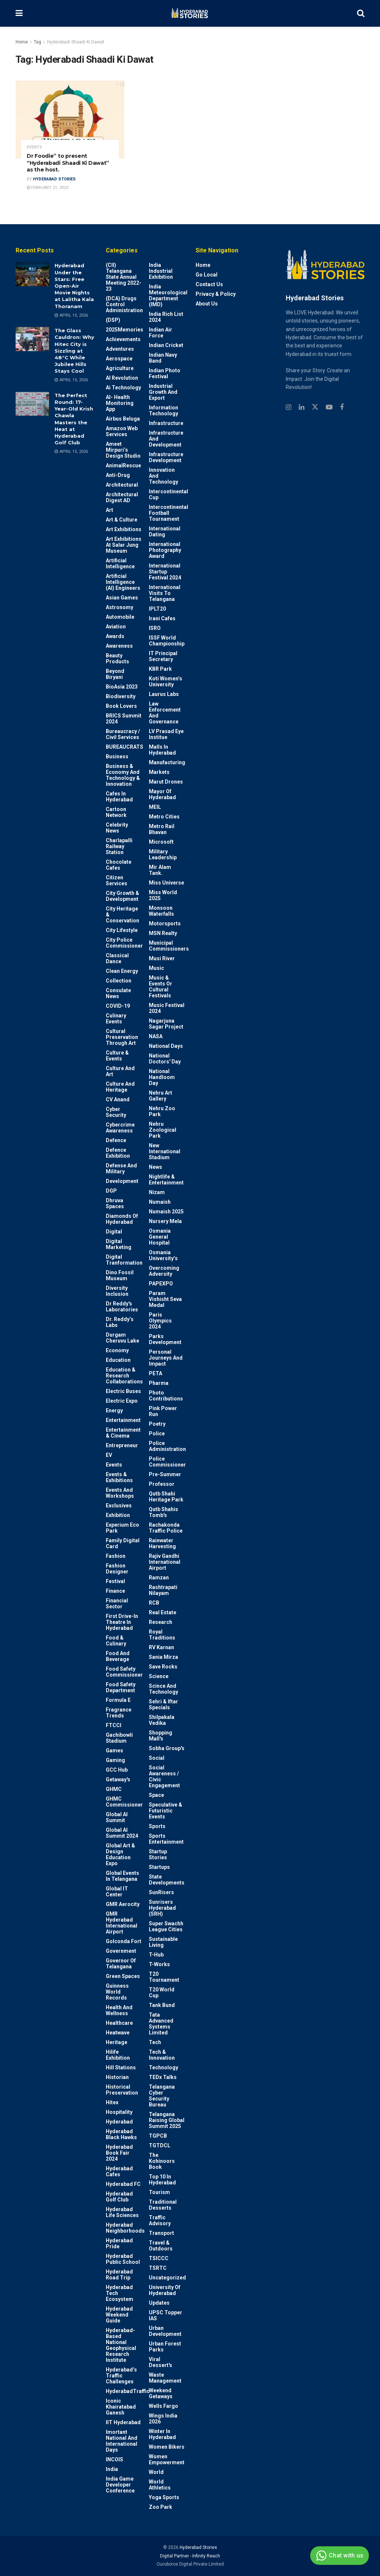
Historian (117, 2077)
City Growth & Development (122, 896)
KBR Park (160, 669)
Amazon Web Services (122, 431)
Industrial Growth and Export (163, 392)
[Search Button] (360, 13)
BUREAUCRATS (124, 747)
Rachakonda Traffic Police (166, 1528)
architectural (122, 485)
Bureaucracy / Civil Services (123, 734)
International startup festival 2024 (165, 572)
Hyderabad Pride (119, 2243)
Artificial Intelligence (120, 563)
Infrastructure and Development (166, 439)
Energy (114, 1410)
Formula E (118, 1700)
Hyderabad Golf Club (119, 2197)
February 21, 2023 (47, 187)
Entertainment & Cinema (123, 1433)
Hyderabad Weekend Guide (119, 2315)
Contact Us (209, 284)
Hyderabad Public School (123, 2259)
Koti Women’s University (165, 681)
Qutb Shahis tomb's (163, 1512)
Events (34, 147)
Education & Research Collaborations (124, 1376)
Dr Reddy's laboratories (122, 1306)
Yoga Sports (164, 2497)
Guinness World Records (117, 1992)
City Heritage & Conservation (122, 914)
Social (156, 1758)
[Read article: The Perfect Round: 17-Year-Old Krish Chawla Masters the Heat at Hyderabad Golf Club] (32, 404)
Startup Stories (158, 1854)
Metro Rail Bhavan (161, 829)
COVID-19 (118, 1006)
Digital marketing (118, 1244)
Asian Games (122, 598)
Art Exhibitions (123, 529)
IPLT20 (157, 609)
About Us (207, 304)
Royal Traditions (162, 1635)
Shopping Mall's (160, 1736)
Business (117, 756)
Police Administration (167, 1446)
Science (158, 1676)
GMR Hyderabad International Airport (121, 1923)
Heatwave (118, 2033)
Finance (115, 1591)
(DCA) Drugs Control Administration (124, 304)
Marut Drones (166, 782)
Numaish (160, 1202)
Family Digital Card (123, 1543)
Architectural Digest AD (122, 497)
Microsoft (161, 842)
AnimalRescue (123, 465)
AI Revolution (122, 378)
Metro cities (164, 817)
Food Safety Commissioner (124, 1672)
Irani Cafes (162, 618)
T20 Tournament (164, 1977)
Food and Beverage (118, 1656)
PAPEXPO (161, 1284)
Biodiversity (120, 696)
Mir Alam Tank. (160, 870)
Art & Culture (121, 520)
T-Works (159, 1964)
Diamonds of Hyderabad (122, 1219)
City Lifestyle (122, 930)
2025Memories (124, 330)
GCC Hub (117, 1770)
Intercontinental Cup (168, 494)
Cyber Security (116, 1112)
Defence (116, 1140)
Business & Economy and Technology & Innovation (123, 775)
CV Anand (118, 1099)
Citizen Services (116, 880)
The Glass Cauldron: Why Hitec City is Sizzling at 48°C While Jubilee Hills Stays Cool (74, 350)
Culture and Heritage (120, 1087)
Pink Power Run (163, 1411)
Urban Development (165, 2331)
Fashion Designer (117, 1569)
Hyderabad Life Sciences (122, 2212)
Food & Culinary (116, 1641)
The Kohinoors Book (162, 2161)
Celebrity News (117, 828)
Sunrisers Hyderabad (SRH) (162, 1908)
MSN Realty (163, 933)
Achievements (123, 339)
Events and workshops (120, 1493)
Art (109, 510)
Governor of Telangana (121, 1963)
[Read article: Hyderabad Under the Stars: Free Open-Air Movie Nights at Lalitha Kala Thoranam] (32, 274)
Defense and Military (121, 1168)
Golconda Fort (123, 1941)
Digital (114, 1232)
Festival (115, 1581)
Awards (115, 636)
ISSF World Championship (166, 641)
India (112, 2469)
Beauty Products (117, 658)
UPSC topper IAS (165, 2315)
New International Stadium (164, 1151)
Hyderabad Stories (54, 179)
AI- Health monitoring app (120, 403)
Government (121, 1951)
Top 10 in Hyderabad (162, 2180)
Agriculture (120, 368)
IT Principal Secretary (163, 656)
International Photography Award (165, 550)
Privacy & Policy (216, 294)
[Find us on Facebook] (342, 407)
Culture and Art (120, 1071)
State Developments (166, 1880)
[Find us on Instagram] (288, 407)
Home (22, 42)
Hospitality (119, 2112)
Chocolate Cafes (118, 865)
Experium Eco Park (122, 1528)
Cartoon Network (116, 812)
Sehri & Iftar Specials (163, 1704)
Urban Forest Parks (165, 2347)
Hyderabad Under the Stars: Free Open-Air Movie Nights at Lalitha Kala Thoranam (74, 285)
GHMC (114, 1789)
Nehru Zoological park (162, 1130)
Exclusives (119, 1505)
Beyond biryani (115, 674)
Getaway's (118, 1779)
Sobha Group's (166, 1748)
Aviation (116, 627)
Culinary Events (116, 1018)
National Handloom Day (162, 1077)
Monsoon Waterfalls (161, 911)
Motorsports (165, 923)
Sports (157, 1826)
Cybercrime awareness (120, 1128)
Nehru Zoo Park (162, 1111)
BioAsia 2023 (122, 687)
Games (114, 1750)
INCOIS (114, 2459)
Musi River (162, 958)
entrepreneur (122, 1445)
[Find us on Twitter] (315, 407)
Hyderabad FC (123, 2184)
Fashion (115, 1556)
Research (160, 1622)
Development (122, 1181)
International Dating (164, 531)
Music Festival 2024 (166, 1008)
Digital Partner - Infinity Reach (190, 2556)
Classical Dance (117, 958)
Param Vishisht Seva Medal (165, 1299)
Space (156, 1795)
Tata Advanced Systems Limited (161, 2024)
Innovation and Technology (163, 476)
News (155, 1167)
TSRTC (158, 2268)
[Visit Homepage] (190, 13)
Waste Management (165, 2378)
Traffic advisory (160, 2220)
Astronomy (119, 607)
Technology (163, 2067)
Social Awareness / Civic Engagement (164, 1776)
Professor (161, 1484)
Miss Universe (166, 883)
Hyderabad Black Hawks (121, 2134)
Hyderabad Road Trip (119, 2275)
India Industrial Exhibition (161, 271)
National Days (166, 1046)
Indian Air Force (160, 333)
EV (109, 1455)
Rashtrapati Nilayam (163, 1590)
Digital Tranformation (124, 1260)
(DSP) (113, 320)
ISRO (155, 628)
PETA (155, 1373)
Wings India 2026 (163, 2419)
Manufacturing (167, 762)
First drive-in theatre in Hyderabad (122, 1622)
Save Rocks (163, 1667)
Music (156, 968)
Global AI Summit (117, 1817)
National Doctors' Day (165, 1059)
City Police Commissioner (124, 943)
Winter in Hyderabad (162, 2434)
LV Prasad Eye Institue (166, 734)
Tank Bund (162, 2005)
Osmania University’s (163, 1255)
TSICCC (158, 2258)
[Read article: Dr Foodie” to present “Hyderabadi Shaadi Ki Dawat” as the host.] (70, 119)
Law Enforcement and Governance (165, 713)
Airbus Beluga (123, 419)
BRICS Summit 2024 (123, 719)
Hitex (112, 2102)
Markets (159, 772)
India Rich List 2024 (166, 317)
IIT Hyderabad (123, 2422)
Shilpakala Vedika (161, 1720)
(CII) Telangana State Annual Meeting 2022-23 (123, 277)
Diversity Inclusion (117, 1291)
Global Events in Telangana (122, 1876)
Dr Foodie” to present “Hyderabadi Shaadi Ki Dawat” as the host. (68, 163)
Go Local (206, 275)
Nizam (157, 1192)
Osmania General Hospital (160, 1237)
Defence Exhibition (118, 1153)
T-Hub (156, 1955)
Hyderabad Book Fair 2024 (119, 2153)
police (157, 1433)
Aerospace (119, 359)
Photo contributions (166, 1396)
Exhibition (118, 1515)
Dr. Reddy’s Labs (120, 1322)
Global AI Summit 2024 (122, 1833)
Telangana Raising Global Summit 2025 (166, 2120)
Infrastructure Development (166, 457)
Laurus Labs (164, 694)
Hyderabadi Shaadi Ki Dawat (75, 42)
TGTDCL (159, 2145)
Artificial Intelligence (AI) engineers (123, 582)
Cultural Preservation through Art (122, 1037)
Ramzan (159, 1577)
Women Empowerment (166, 2459)
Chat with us (338, 2555)
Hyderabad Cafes (119, 2171)
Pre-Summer (165, 1474)
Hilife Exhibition (118, 2055)
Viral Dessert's (160, 2362)
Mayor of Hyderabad (162, 794)
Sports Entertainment (166, 1839)
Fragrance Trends (118, 1713)
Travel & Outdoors (161, 2246)
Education (118, 1360)
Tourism (159, 2192)
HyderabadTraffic (128, 2391)
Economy (117, 1350)
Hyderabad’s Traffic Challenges (121, 2375)
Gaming (115, 1760)
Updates (159, 2303)
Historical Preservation (122, 2090)
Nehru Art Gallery (160, 1096)
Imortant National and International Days (121, 2441)
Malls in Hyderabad (162, 750)
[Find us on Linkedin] (301, 407)
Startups (159, 1867)
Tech (155, 2042)
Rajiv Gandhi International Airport (164, 1562)
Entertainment (123, 1420)
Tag (37, 42)
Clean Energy (122, 971)
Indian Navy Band (163, 358)
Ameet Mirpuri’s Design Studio (123, 450)
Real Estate (162, 1612)
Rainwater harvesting (162, 1543)
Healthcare (119, 2023)
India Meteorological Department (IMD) (168, 295)
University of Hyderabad (164, 2290)
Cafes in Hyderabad (119, 796)
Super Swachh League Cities (166, 1926)
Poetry (157, 1424)
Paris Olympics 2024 (160, 1321)
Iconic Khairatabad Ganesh (121, 2407)
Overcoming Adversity (164, 1271)
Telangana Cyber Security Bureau (162, 2096)
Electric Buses (123, 1391)
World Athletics (160, 2485)
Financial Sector (117, 1603)
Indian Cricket (166, 345)
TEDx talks (163, 2077)
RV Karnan (161, 1647)
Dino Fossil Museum (120, 1275)
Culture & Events (117, 1056)
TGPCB (158, 2136)
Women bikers (166, 2447)
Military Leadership (163, 854)
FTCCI (113, 1725)
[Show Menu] (19, 13)
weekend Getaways (161, 2393)
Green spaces (123, 1976)
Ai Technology (123, 387)
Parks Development (165, 1339)
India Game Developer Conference (120, 2485)
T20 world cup (161, 1992)
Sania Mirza (163, 1657)
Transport (161, 2233)
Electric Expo (122, 1401)
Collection (118, 981)
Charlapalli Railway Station (119, 846)
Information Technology (163, 410)
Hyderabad (119, 2122)
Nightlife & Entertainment (166, 1180)
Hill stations (121, 2067)
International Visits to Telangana (164, 593)
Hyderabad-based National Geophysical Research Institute (121, 2345)
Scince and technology (163, 1689)
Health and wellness (119, 2010)
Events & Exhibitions (119, 1477)
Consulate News (118, 993)
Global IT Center (117, 1891)
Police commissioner (167, 1462)
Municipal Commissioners (169, 946)
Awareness (119, 646)
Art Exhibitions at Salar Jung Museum (123, 545)
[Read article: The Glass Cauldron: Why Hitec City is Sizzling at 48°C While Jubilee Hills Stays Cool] (32, 339)
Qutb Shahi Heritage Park (166, 1497)
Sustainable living (163, 1942)
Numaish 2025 (166, 1212)
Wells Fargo (163, 2406)
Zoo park (160, 2507)
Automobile (120, 617)
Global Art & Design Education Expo (120, 1854)
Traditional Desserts (163, 2205)
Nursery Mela (165, 1221)
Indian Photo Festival (164, 373)
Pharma (158, 1383)
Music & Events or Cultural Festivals (160, 986)
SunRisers (161, 1892)
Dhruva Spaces (115, 1203)
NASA (156, 1036)
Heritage (116, 2042)
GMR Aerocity (123, 1904)
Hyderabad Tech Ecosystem (119, 2293)
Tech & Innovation (162, 2055)
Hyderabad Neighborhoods (125, 2228)
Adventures (120, 349)
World (156, 2472)
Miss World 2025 (163, 895)
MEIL (155, 807)
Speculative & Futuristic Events (165, 1811)
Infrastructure (166, 423)
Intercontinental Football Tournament (168, 513)
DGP (111, 1191)
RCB (154, 1603)
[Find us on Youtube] (329, 407)
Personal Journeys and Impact (166, 1358)
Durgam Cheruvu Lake (122, 1338)
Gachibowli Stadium (119, 1738)
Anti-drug (118, 475)
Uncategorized (167, 2278)
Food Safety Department (120, 1687)
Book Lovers (121, 706)
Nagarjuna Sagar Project (166, 1024)
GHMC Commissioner (124, 1802)
